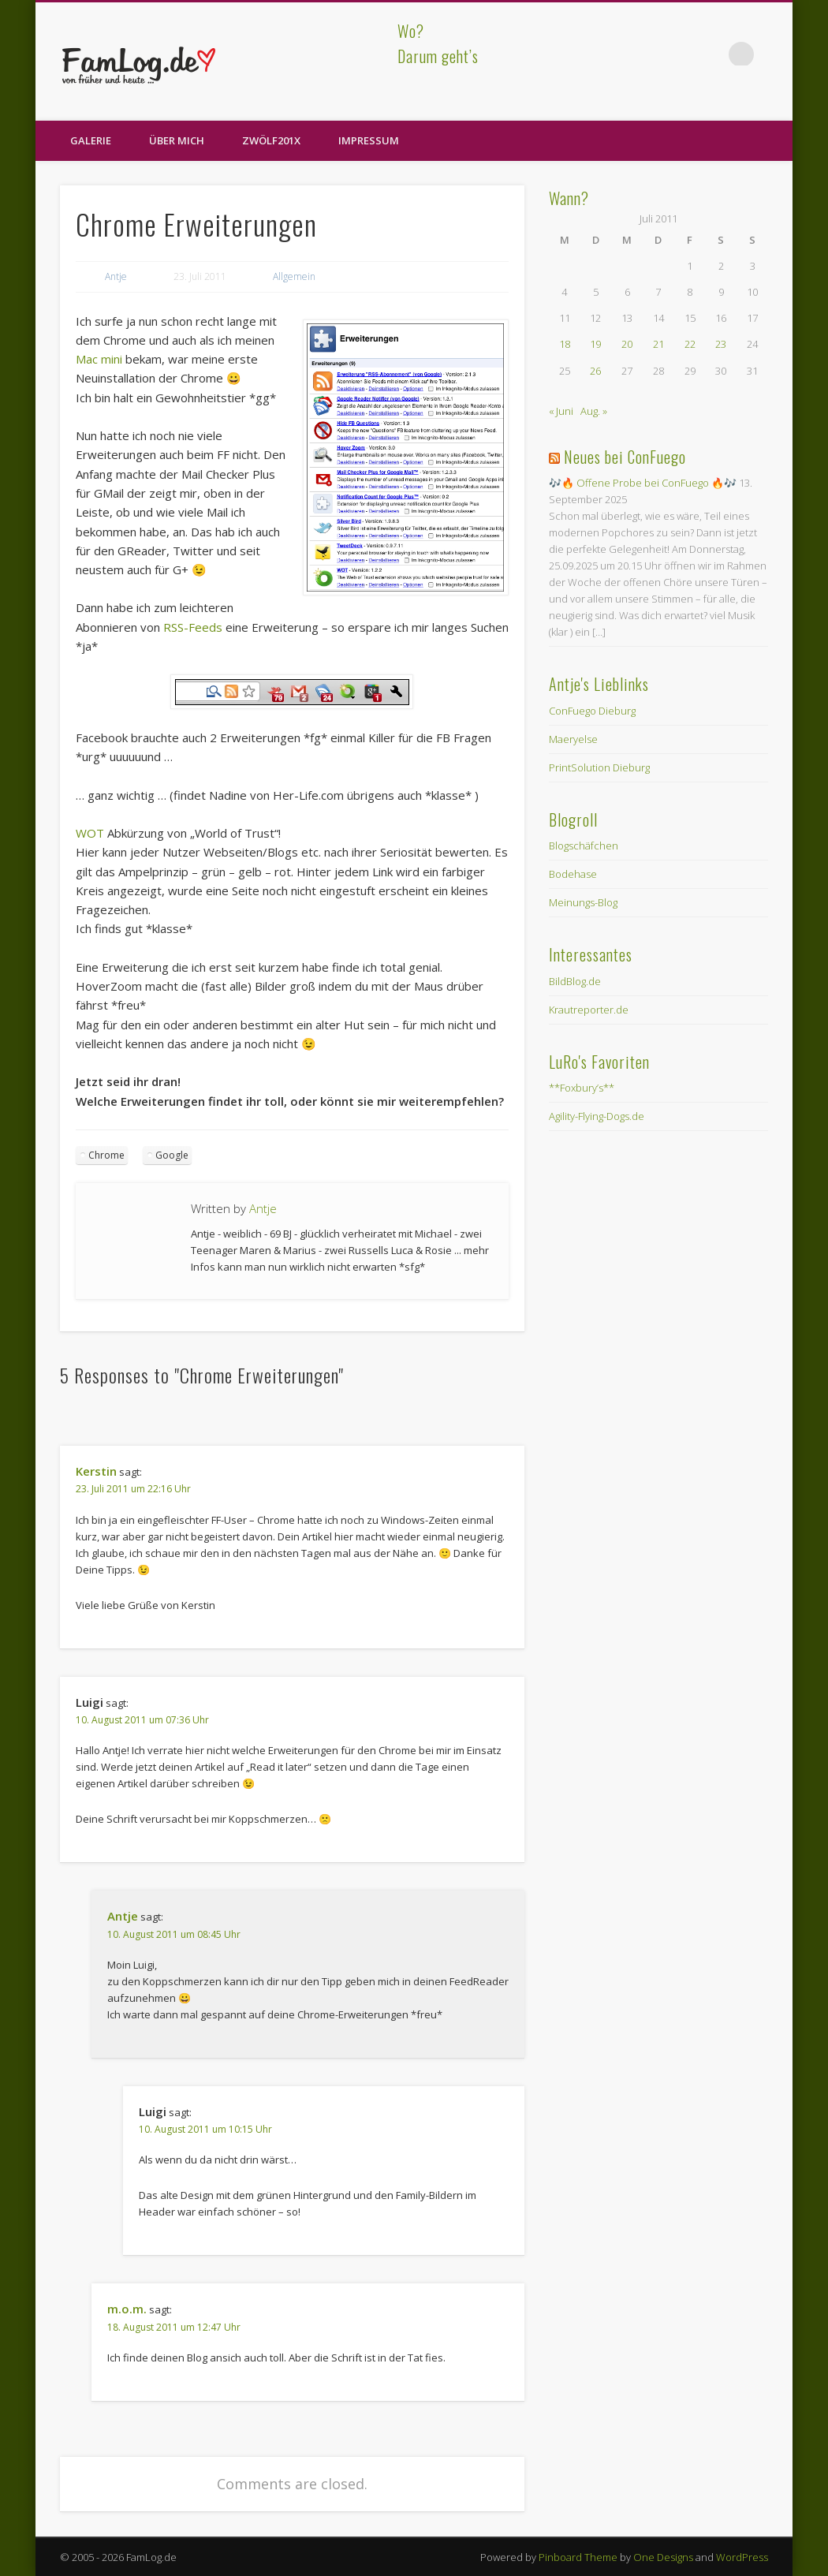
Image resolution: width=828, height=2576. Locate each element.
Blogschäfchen (583, 845)
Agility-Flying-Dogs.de (596, 1116)
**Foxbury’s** (581, 1088)
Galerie (90, 140)
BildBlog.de (575, 981)
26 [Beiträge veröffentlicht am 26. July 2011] (595, 371)
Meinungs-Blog (583, 902)
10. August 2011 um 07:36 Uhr (142, 1720)
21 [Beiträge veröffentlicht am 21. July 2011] (658, 344)
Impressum (368, 140)
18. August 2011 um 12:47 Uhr (174, 2327)
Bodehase (573, 874)
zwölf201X (271, 140)
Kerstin (96, 1471)
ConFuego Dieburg (592, 711)
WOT (90, 833)
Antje (116, 276)
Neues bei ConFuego (625, 457)
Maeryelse (573, 739)
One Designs (663, 2557)
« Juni (561, 411)
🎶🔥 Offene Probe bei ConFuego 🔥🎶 (643, 483)
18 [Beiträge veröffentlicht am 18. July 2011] (564, 344)
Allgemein (294, 276)
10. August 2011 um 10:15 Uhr (205, 2129)
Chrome (106, 1155)
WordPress (742, 2557)
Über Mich (176, 140)
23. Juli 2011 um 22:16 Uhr (133, 1488)
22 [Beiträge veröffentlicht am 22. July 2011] (690, 344)
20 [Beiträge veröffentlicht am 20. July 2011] (626, 344)
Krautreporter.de (588, 1009)
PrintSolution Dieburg (599, 767)
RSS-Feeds (192, 627)
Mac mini (99, 359)
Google (171, 1155)
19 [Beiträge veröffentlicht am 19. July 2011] (595, 344)
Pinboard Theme (578, 2557)
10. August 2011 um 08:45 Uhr (174, 1934)
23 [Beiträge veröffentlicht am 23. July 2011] (720, 344)
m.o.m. (127, 2309)
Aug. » (593, 411)
